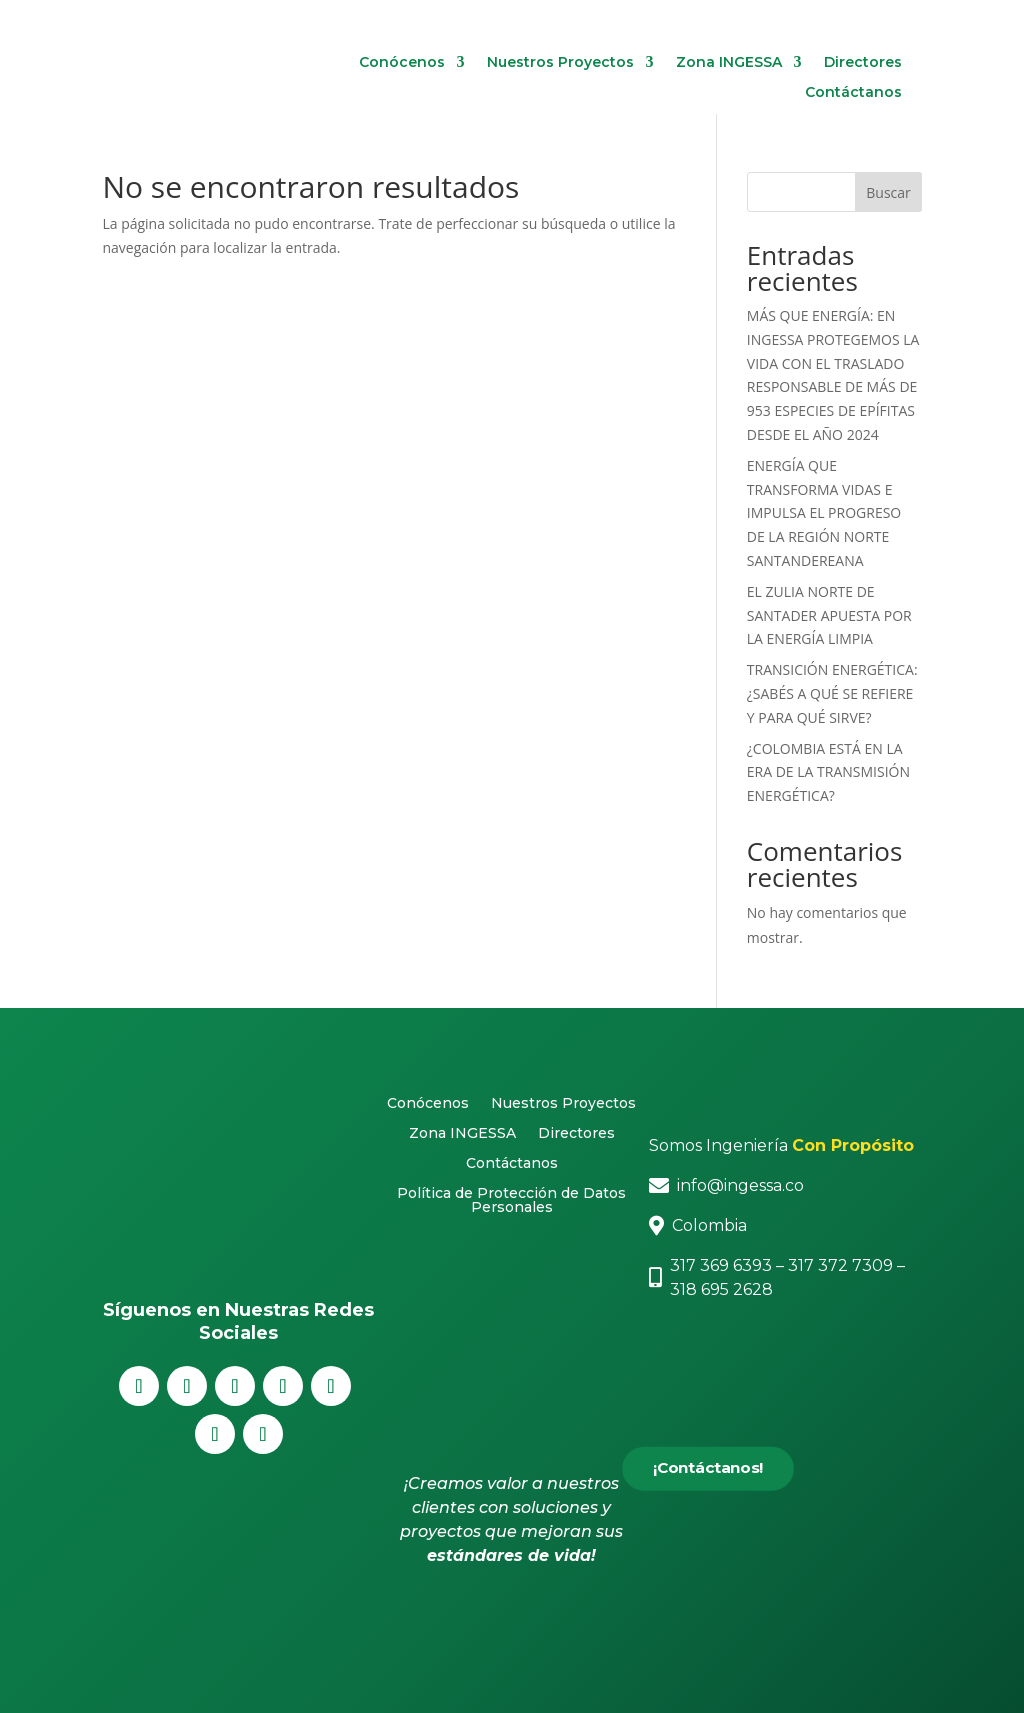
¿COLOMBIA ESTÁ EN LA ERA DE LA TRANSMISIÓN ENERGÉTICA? (828, 772)
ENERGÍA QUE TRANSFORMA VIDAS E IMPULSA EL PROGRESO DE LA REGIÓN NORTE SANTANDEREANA (824, 513)
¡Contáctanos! (707, 1468)
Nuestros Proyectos (560, 63)
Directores (863, 63)
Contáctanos (853, 93)
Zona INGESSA (729, 63)
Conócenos (402, 63)
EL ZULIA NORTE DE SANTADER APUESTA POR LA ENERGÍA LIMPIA (829, 615)
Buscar (888, 192)
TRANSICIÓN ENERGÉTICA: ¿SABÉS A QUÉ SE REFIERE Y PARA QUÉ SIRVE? (832, 693)
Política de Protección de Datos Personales (511, 1201)
